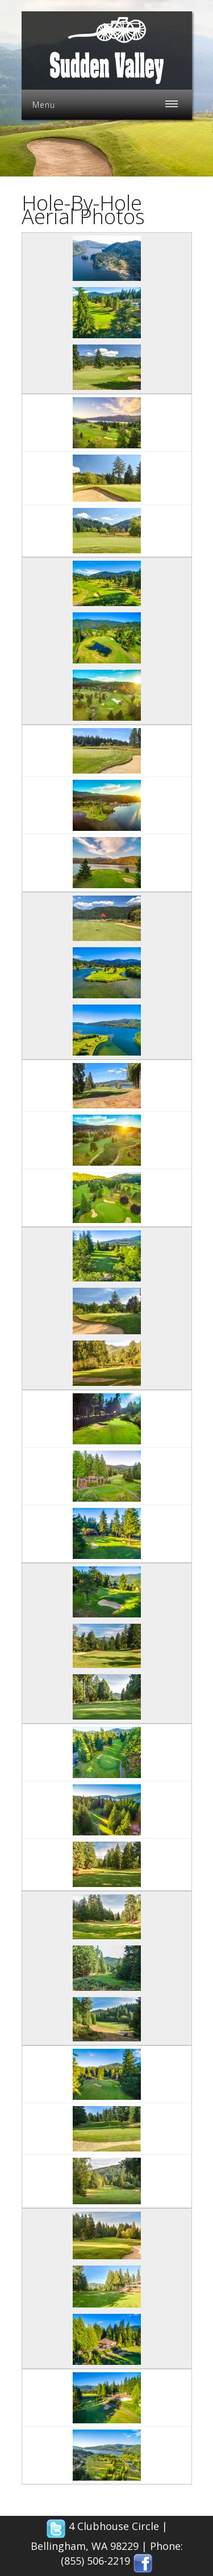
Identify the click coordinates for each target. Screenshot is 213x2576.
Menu (43, 104)
